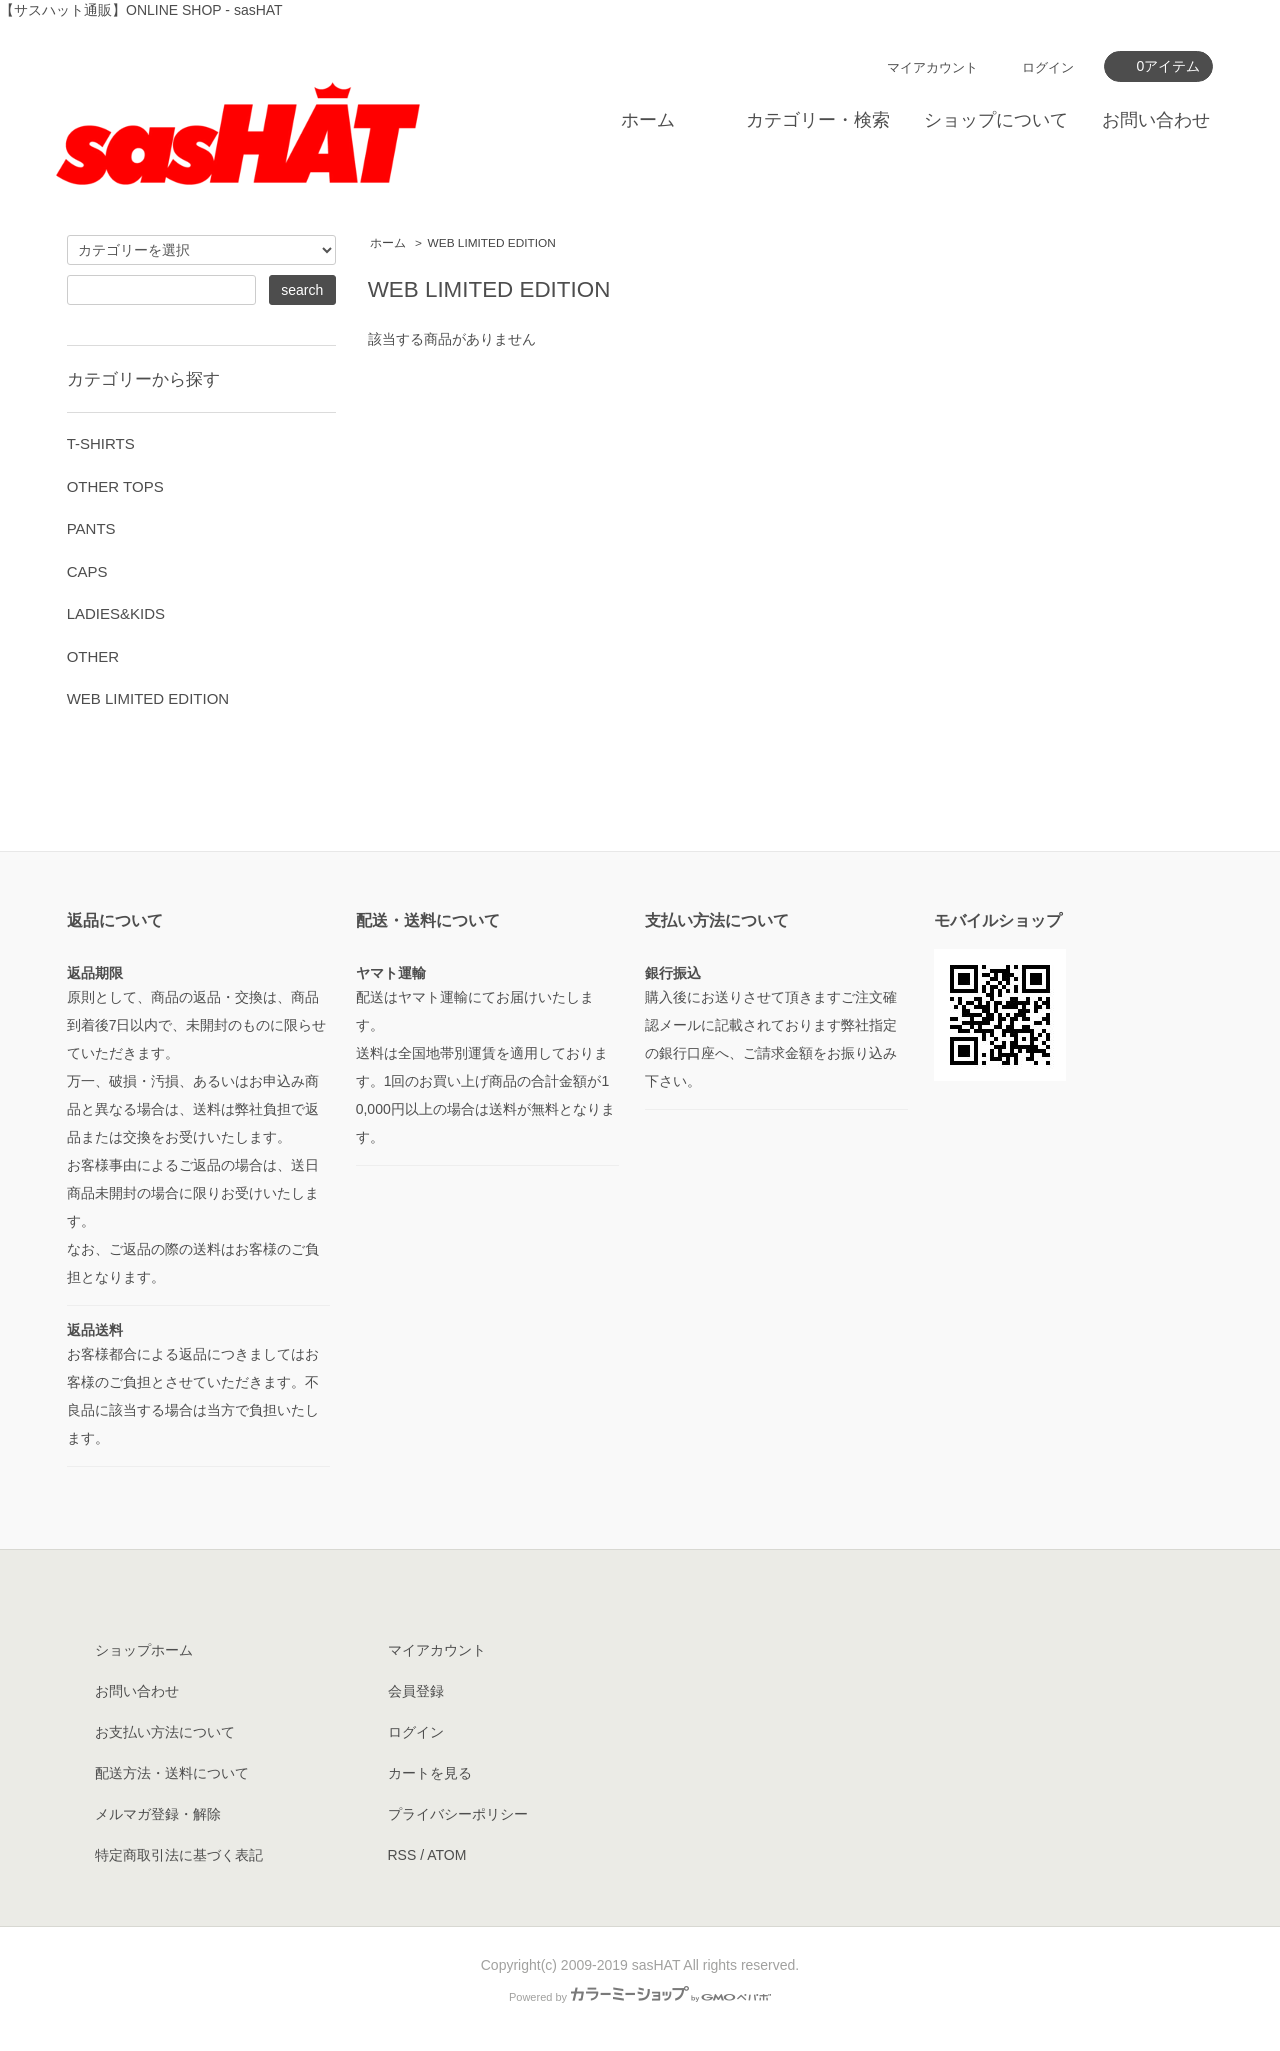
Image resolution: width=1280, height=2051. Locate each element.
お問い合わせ (1156, 120)
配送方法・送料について (172, 1773)
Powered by (640, 1997)
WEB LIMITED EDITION (492, 243)
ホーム (648, 120)
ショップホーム (144, 1650)
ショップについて (996, 120)
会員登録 (416, 1691)
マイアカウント (932, 67)
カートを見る (430, 1773)
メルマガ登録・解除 (158, 1814)
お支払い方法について (165, 1732)
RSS (402, 1855)
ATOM (446, 1855)
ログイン (1048, 67)
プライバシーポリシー (458, 1814)
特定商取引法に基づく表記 (179, 1855)
